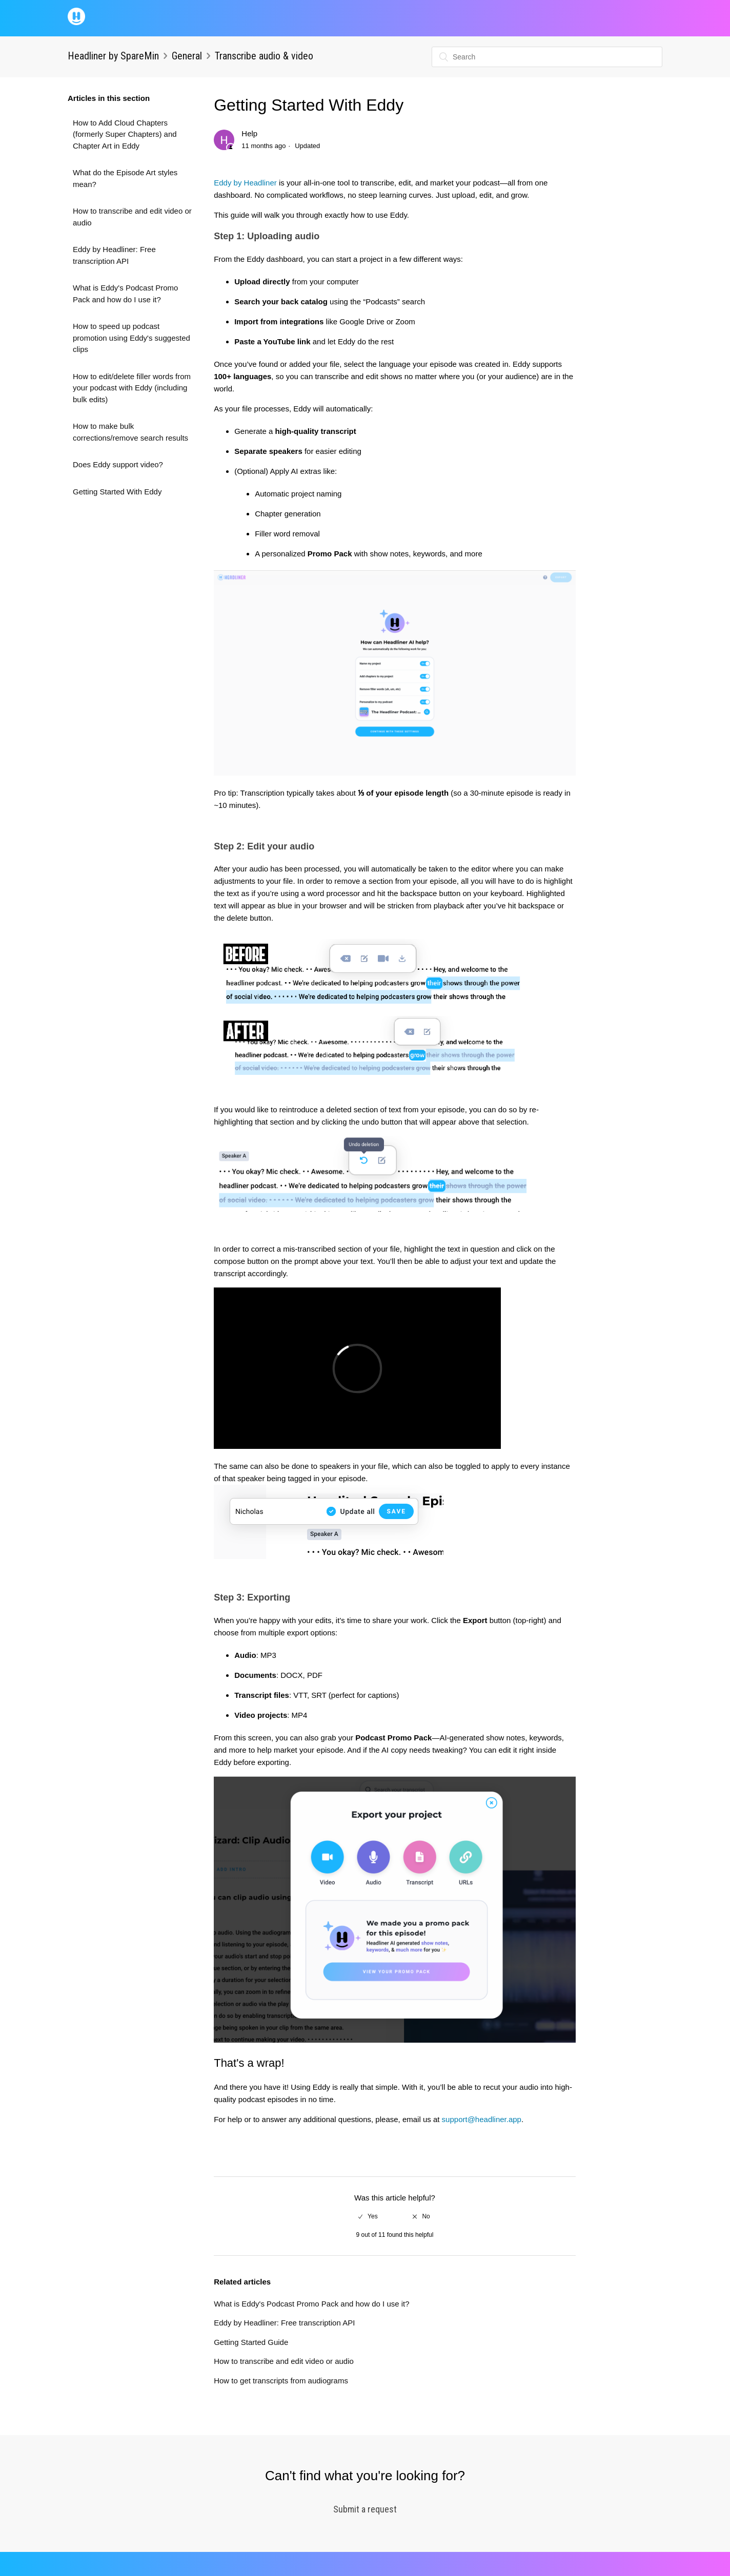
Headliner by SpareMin (113, 56)
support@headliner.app (481, 2119)
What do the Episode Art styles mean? (125, 178)
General (187, 56)
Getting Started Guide (251, 2342)
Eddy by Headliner (245, 182)
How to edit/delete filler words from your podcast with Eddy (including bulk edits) (132, 388)
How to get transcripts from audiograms (281, 2380)
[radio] (368, 2216)
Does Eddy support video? (118, 464)
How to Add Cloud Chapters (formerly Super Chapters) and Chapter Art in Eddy (125, 134)
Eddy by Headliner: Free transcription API (114, 255)
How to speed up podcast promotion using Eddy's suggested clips (131, 338)
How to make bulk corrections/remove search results (130, 432)
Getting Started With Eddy (117, 491)
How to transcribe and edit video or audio (132, 216)
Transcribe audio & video (264, 56)
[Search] (547, 57)
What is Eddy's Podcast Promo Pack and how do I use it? (125, 293)
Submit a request (365, 2509)
